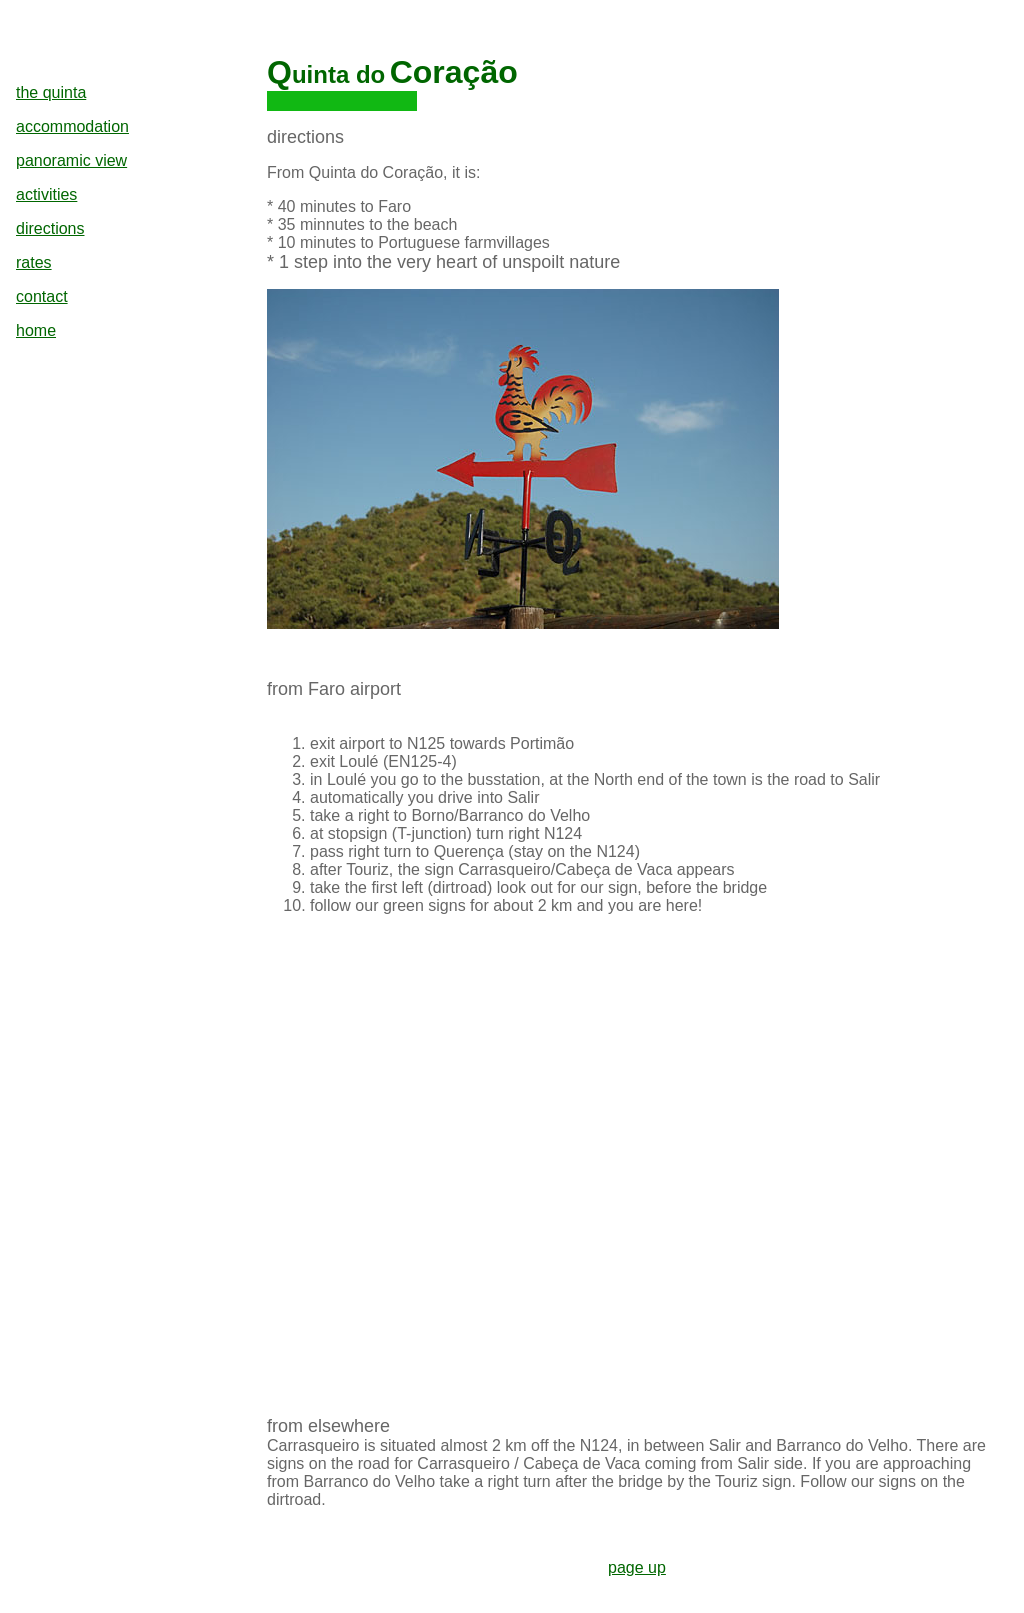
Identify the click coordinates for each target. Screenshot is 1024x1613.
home (36, 330)
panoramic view (71, 160)
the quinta (51, 92)
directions (50, 228)
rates (34, 262)
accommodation (72, 126)
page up (637, 1567)
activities (46, 194)
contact (42, 296)
